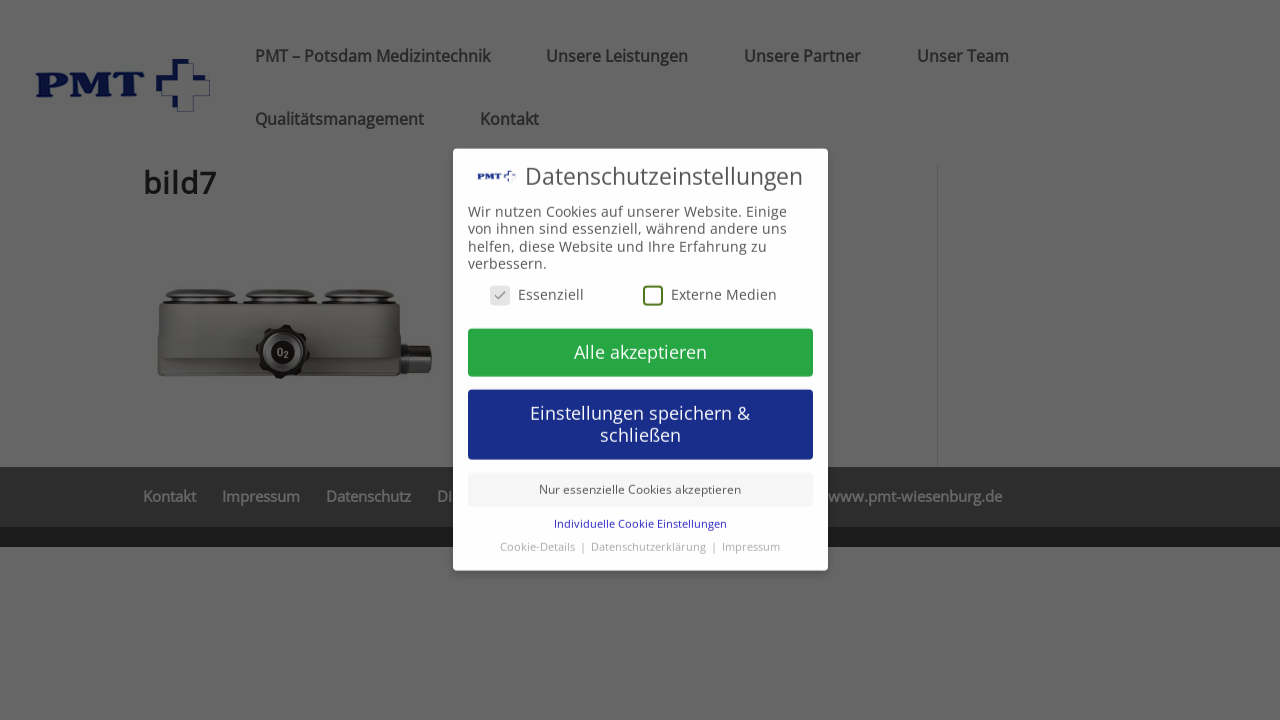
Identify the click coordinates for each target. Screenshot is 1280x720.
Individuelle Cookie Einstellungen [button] (640, 512)
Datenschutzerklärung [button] (650, 535)
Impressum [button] (751, 535)
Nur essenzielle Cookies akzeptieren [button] (640, 477)
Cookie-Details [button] (539, 535)
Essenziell (537, 281)
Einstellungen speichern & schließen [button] (640, 412)
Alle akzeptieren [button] (640, 339)
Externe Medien (710, 281)
